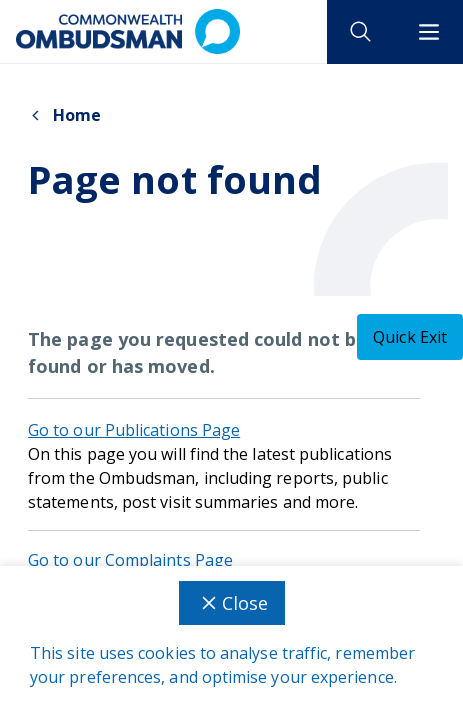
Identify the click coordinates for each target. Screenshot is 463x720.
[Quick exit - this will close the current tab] (410, 337)
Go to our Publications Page (134, 430)
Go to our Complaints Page (130, 560)
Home (64, 115)
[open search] (361, 32)
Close (232, 603)
